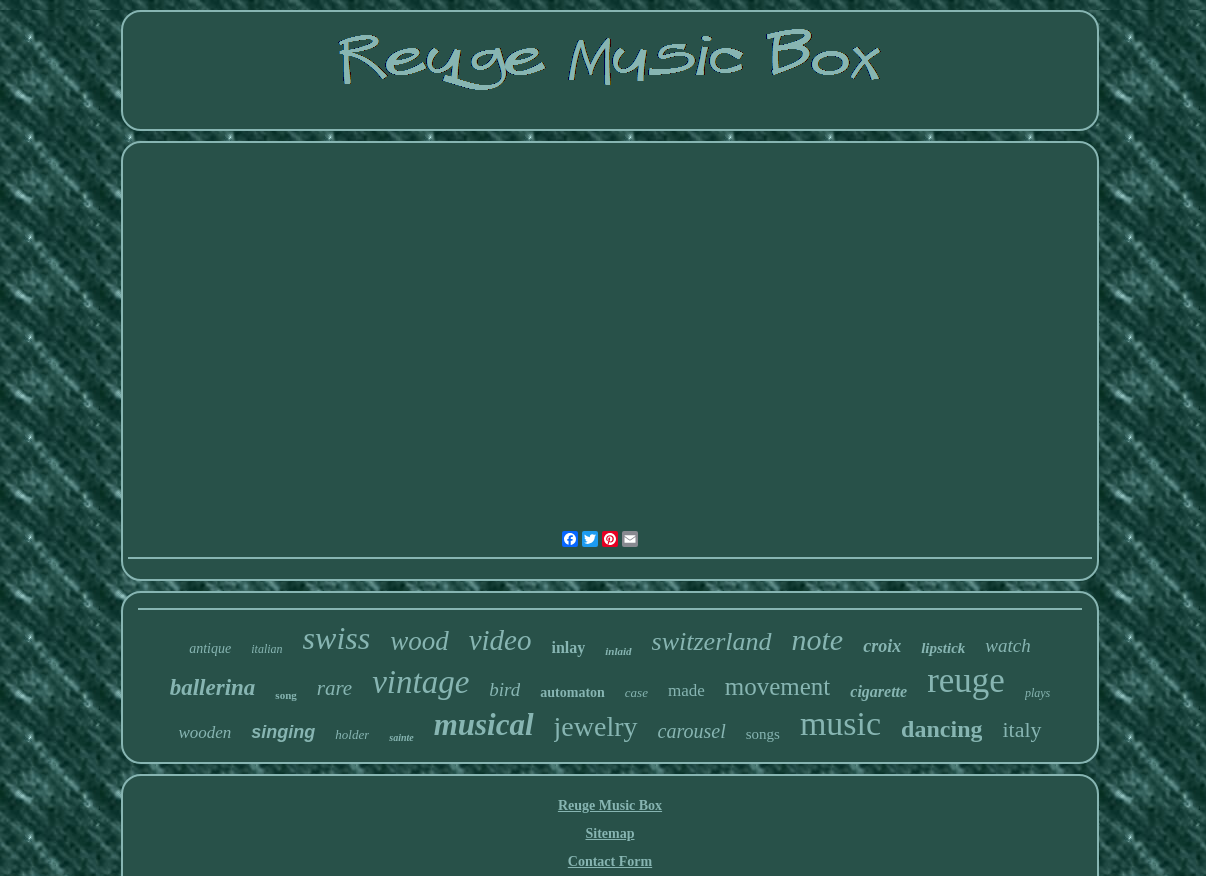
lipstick (943, 648)
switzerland (712, 641)
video (500, 640)
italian (266, 649)
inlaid (618, 651)
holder (352, 734)
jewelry (596, 726)
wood (419, 641)
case (636, 692)
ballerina (213, 687)
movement (778, 686)
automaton (572, 692)
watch (1007, 645)
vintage (420, 682)
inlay (569, 647)
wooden (204, 732)
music (840, 723)
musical (484, 724)
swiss (337, 638)
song (285, 695)
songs (763, 734)
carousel (692, 731)
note (818, 639)
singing (283, 732)
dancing (941, 729)
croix (882, 646)
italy (1021, 729)
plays (1037, 693)
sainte (401, 737)
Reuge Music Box (610, 805)
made (686, 690)
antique (210, 648)
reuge (966, 680)
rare (334, 688)
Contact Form (610, 861)
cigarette (878, 691)
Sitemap (609, 833)
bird (504, 689)
